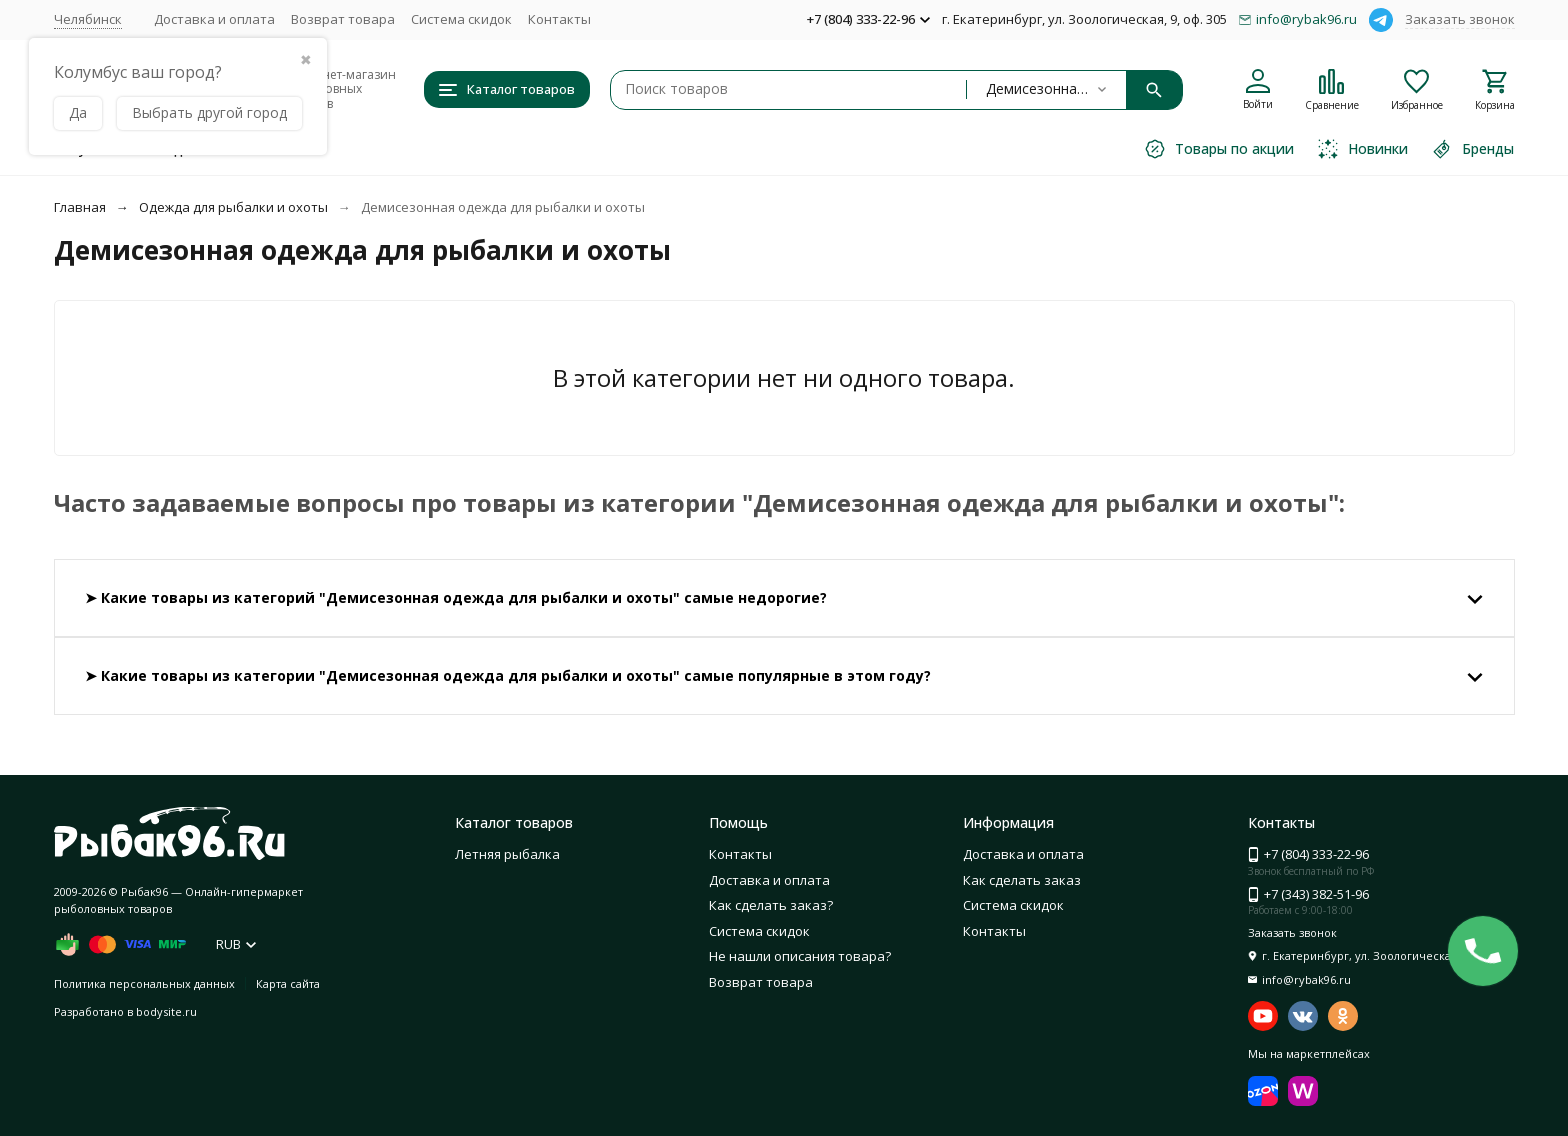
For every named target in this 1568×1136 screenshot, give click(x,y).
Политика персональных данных (144, 983)
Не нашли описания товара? (800, 956)
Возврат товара (343, 19)
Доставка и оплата (214, 19)
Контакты (559, 19)
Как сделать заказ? (771, 905)
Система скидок (461, 19)
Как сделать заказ (1022, 880)
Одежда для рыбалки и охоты (233, 207)
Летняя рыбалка (507, 854)
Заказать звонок (1460, 19)
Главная (80, 207)
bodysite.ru (166, 1011)
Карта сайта (288, 983)
